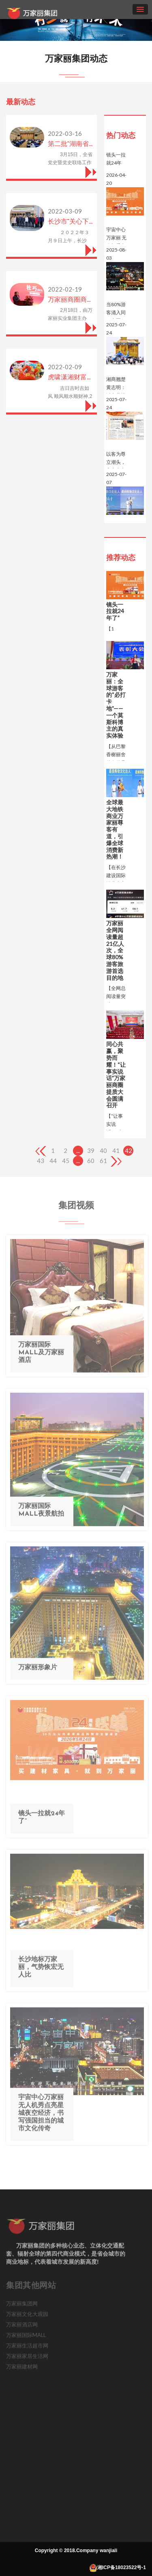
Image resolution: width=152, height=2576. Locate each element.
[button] (147, 20)
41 (116, 1150)
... (78, 1150)
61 (103, 1160)
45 (65, 1160)
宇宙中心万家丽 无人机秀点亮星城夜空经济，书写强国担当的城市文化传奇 (41, 2118)
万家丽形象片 (37, 1673)
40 (103, 1150)
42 (128, 1150)
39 (90, 1150)
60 (90, 1160)
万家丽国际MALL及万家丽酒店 (41, 1357)
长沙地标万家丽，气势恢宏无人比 (41, 1972)
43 (40, 1160)
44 (53, 1160)
